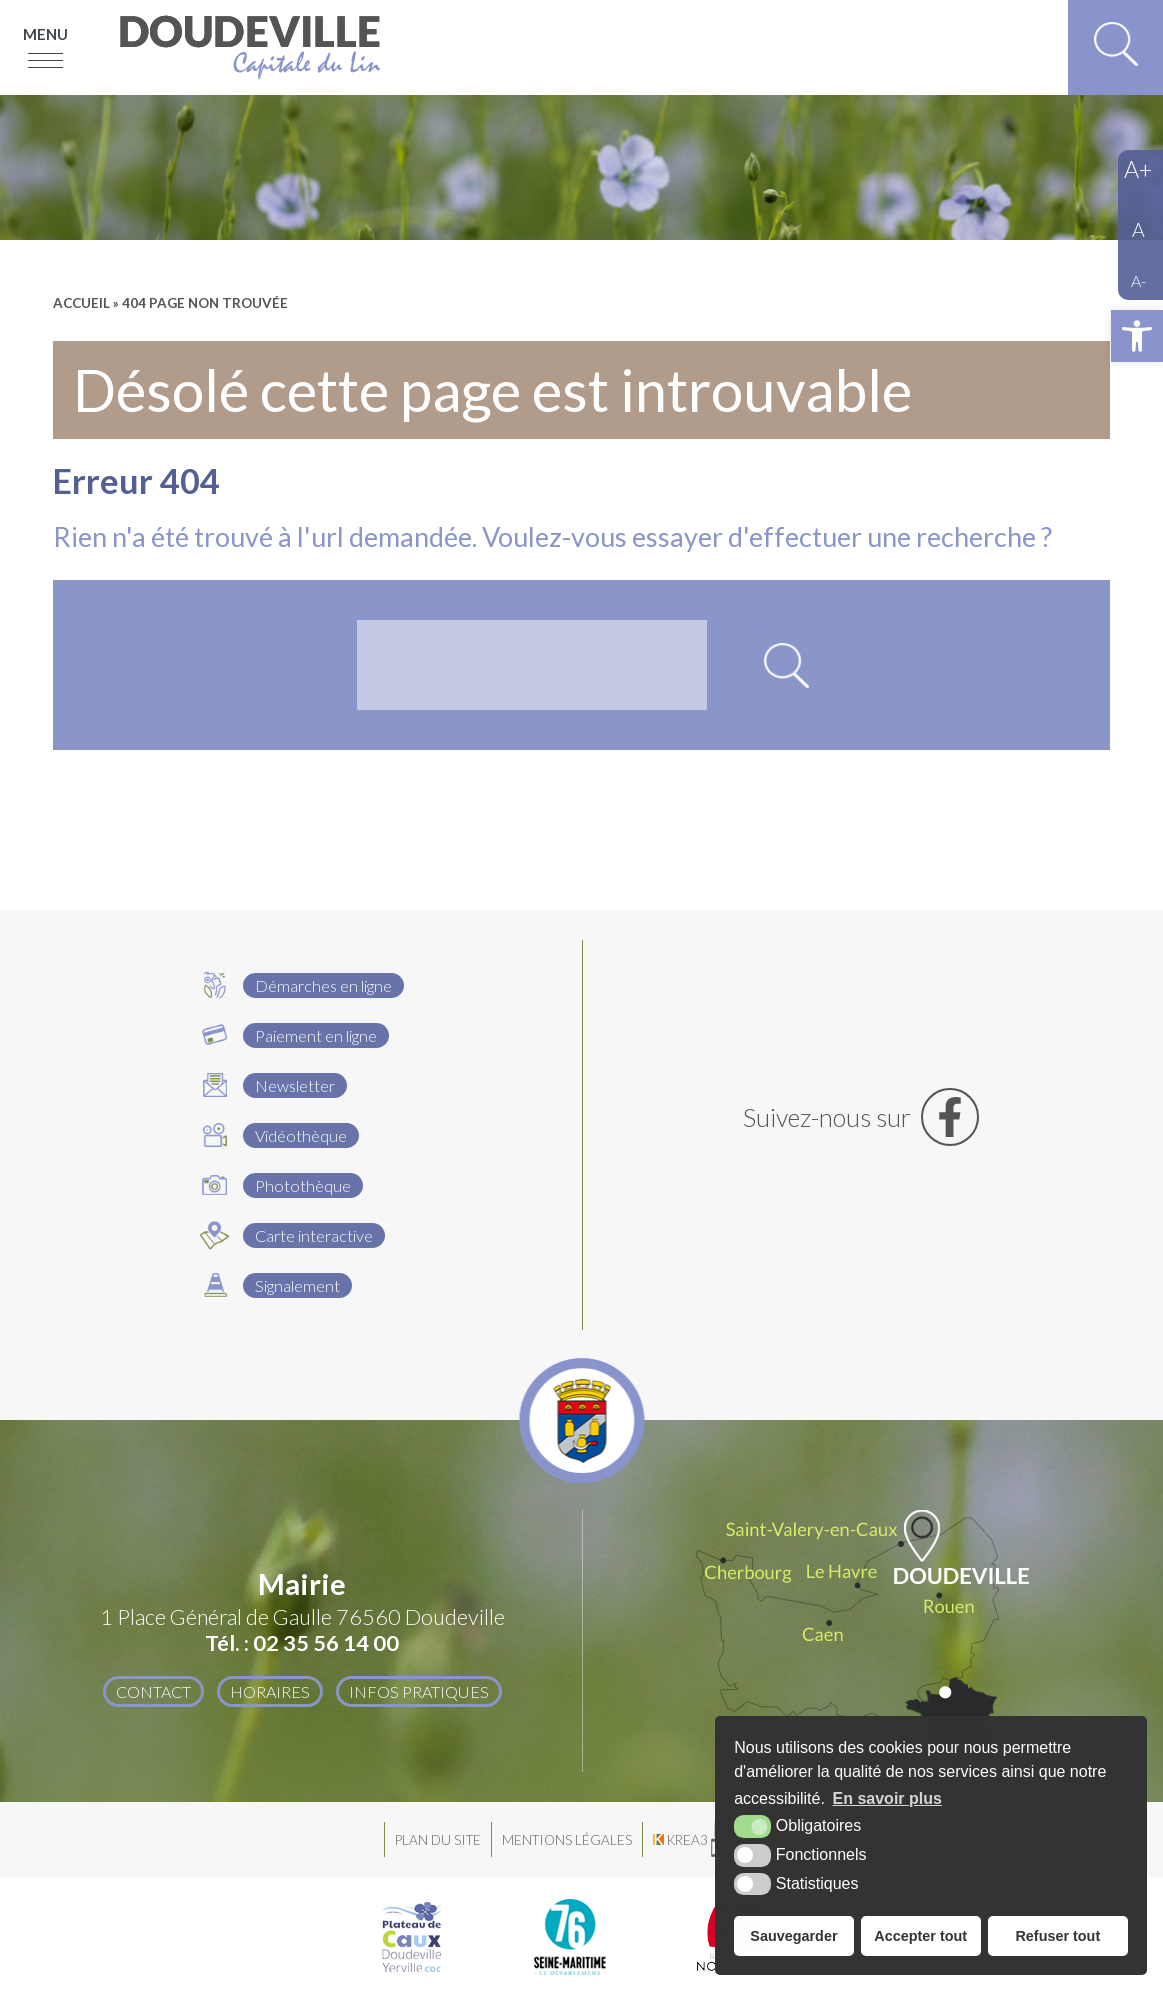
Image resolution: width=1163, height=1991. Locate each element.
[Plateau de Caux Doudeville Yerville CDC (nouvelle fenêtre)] (412, 1937)
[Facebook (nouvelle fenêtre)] (861, 1117)
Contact (153, 1691)
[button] (1137, 336)
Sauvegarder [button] (793, 1936)
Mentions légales (567, 1840)
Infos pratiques (419, 1691)
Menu (45, 34)
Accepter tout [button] (920, 1936)
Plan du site (438, 1840)
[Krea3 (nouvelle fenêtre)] (711, 1839)
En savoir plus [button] (887, 1798)
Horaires (270, 1691)
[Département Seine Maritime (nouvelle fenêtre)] (570, 1937)
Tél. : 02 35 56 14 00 (302, 1643)
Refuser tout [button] (1057, 1936)
